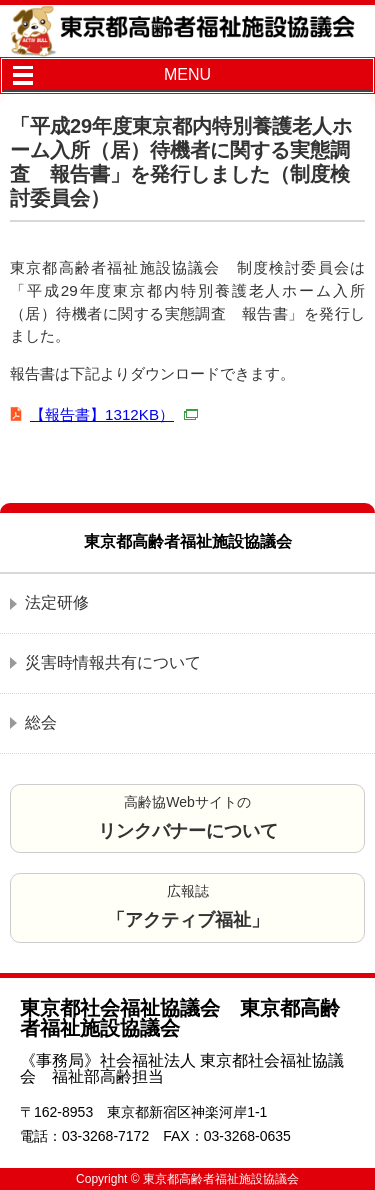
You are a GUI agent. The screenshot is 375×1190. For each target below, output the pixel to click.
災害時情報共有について (113, 662)
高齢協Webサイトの (188, 817)
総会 (41, 722)
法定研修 (57, 602)
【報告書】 (114, 414)
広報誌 (188, 906)
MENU (187, 74)
